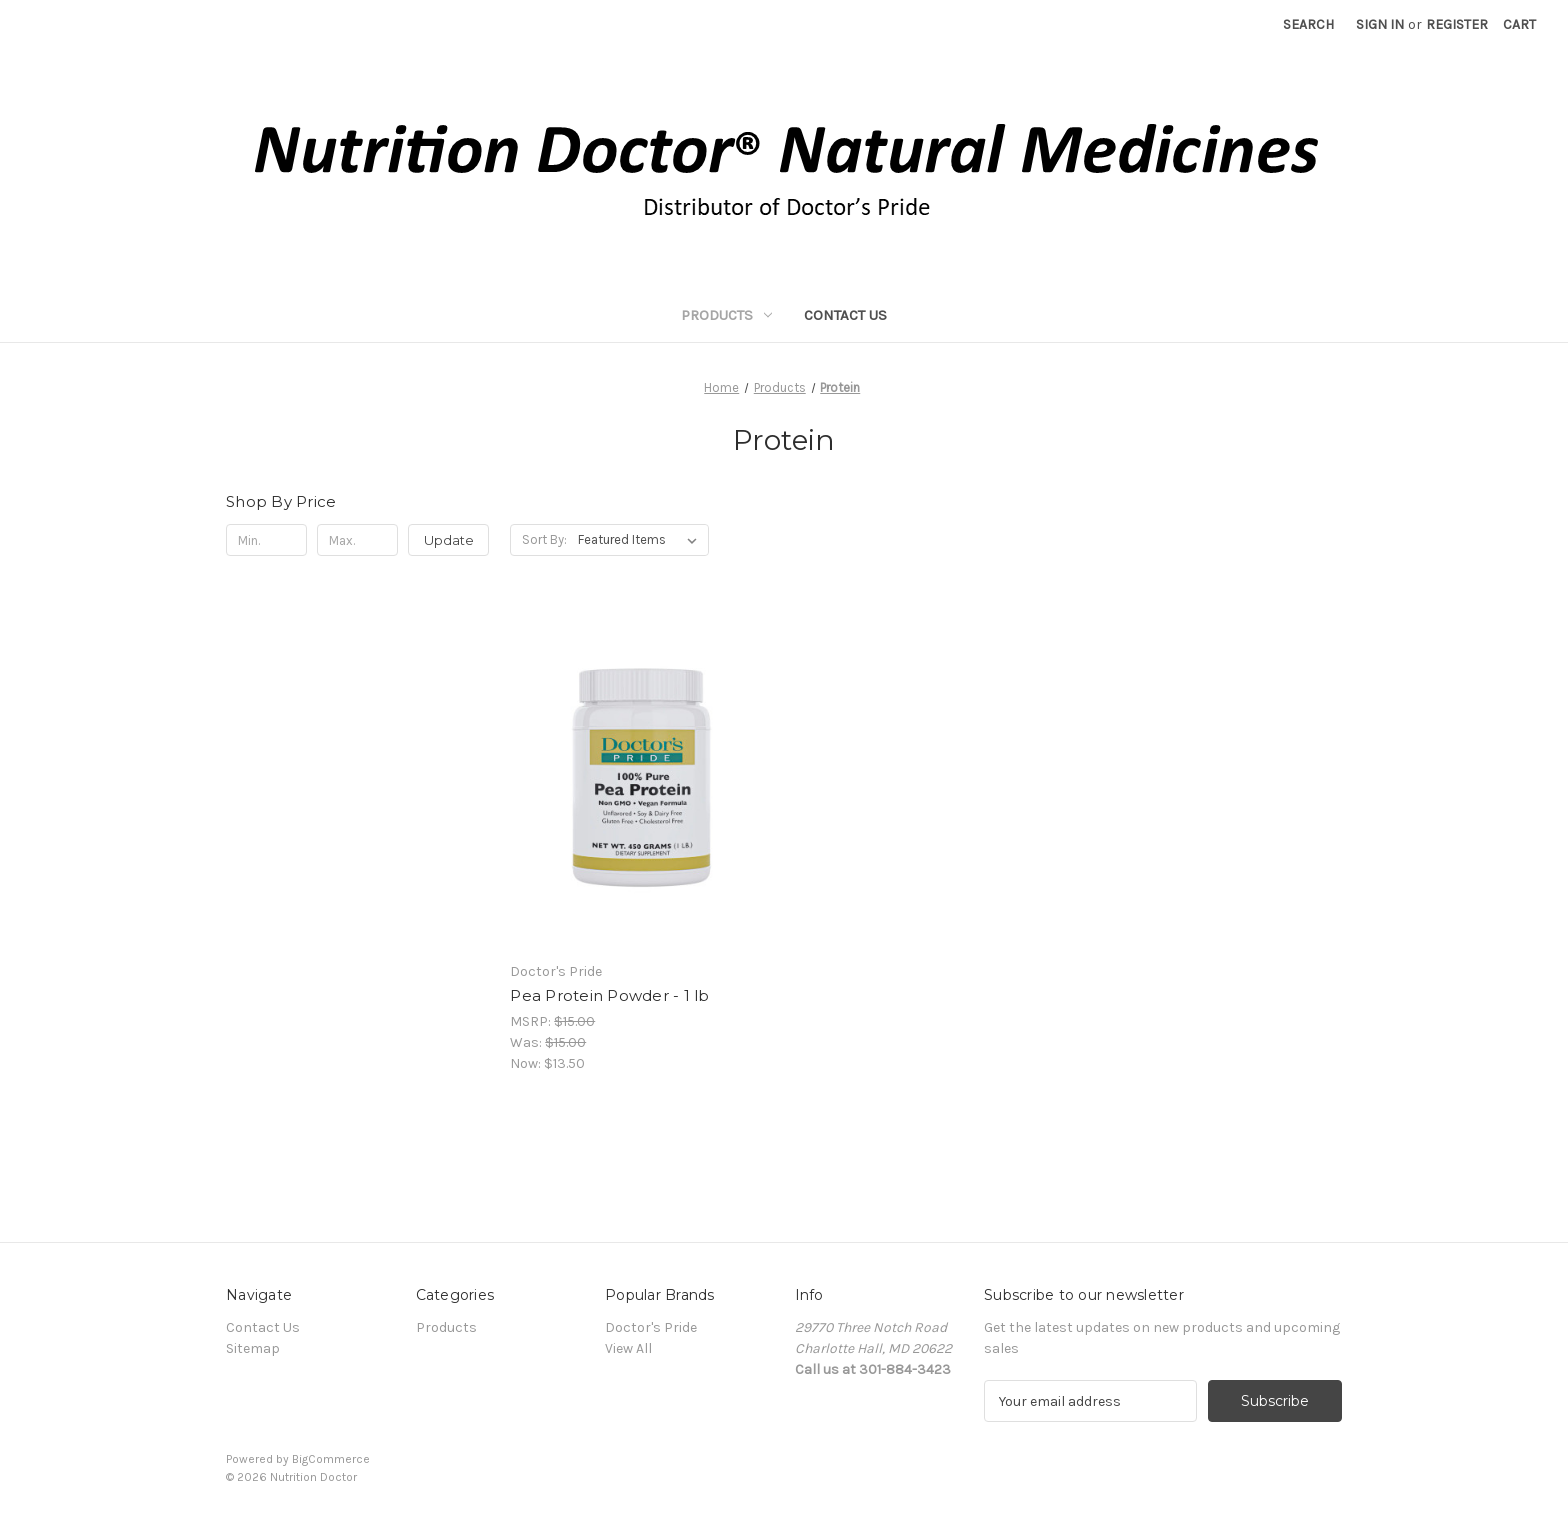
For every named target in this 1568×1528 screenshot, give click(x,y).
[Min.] (266, 540)
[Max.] (357, 540)
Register (1457, 24)
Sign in (1380, 24)
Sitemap (253, 1348)
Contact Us (845, 315)
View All (628, 1348)
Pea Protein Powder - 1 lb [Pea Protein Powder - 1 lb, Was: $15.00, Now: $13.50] (609, 995)
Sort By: (544, 539)
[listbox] (641, 540)
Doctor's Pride (651, 1327)
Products (726, 315)
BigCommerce (331, 1459)
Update (449, 540)
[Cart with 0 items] (1519, 24)
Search (1308, 24)
